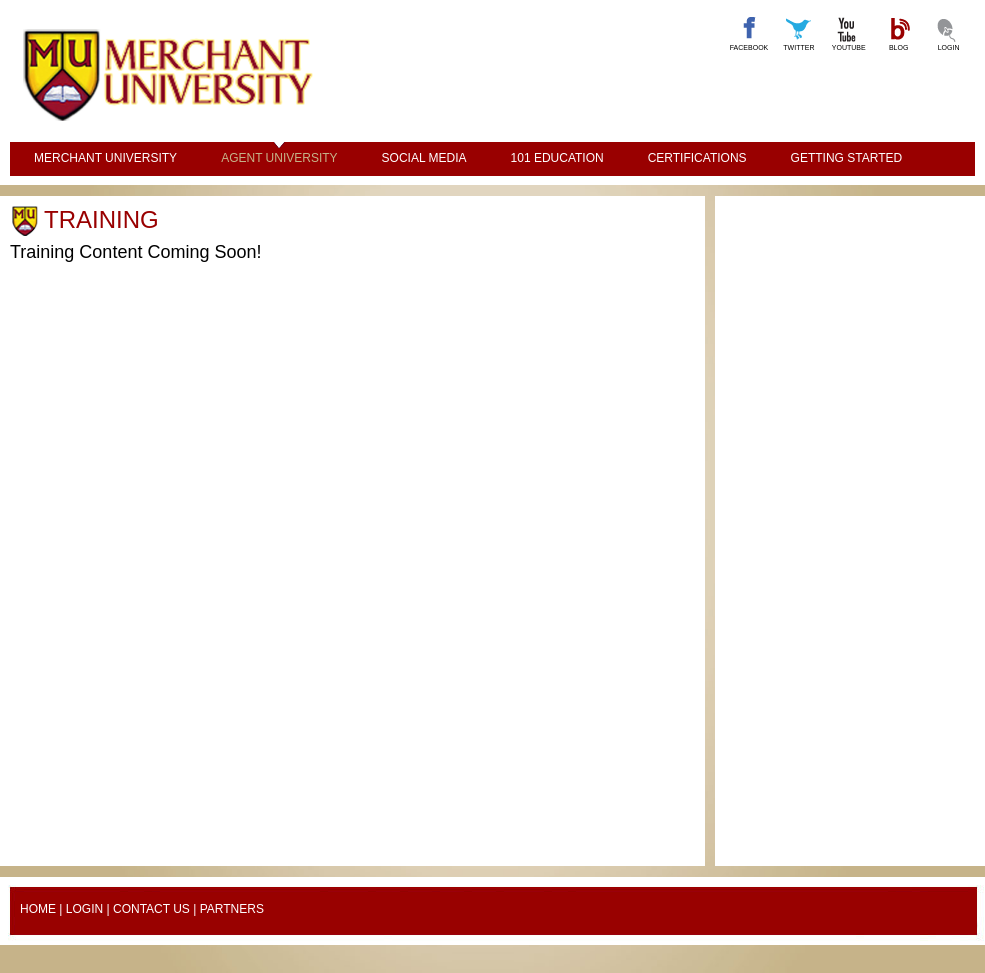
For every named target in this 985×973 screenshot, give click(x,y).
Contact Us (151, 909)
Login (84, 909)
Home (38, 909)
